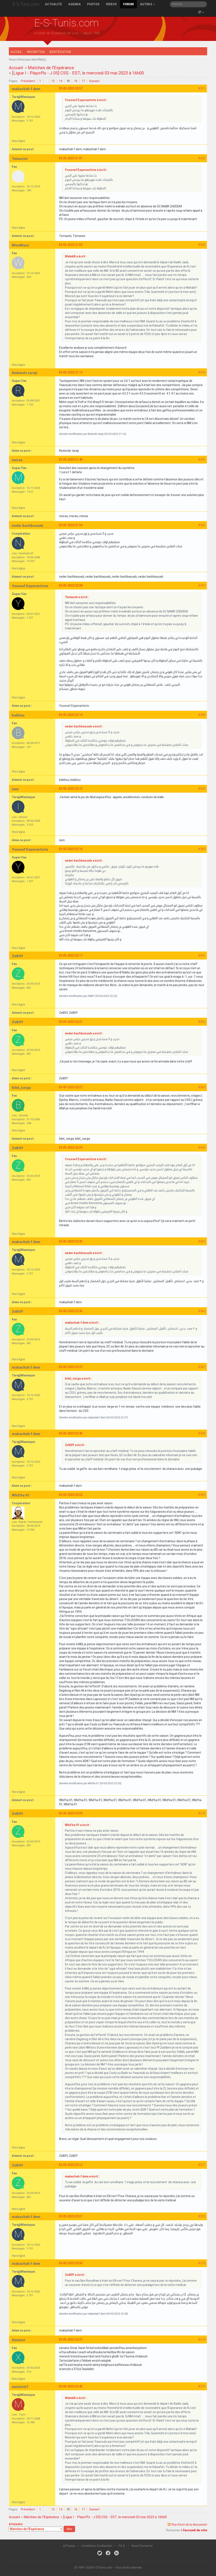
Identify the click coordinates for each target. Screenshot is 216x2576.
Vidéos (111, 4)
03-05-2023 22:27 (70, 1087)
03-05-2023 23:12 (70, 2164)
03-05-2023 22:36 (70, 1311)
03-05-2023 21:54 (70, 525)
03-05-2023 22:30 (70, 1241)
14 (60, 81)
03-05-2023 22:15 (70, 788)
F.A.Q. (122, 2546)
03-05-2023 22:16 (70, 849)
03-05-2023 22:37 (70, 1367)
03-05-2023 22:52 (70, 1494)
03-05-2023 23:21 (70, 2216)
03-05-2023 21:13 (70, 372)
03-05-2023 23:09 (70, 1813)
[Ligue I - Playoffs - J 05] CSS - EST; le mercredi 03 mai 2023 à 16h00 (78, 73)
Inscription (36, 52)
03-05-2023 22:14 (70, 714)
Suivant (94, 81)
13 (53, 81)
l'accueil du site (195, 2530)
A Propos (69, 2546)
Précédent (28, 81)
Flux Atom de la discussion (189, 2524)
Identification (60, 52)
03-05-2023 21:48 (70, 459)
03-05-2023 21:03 (70, 244)
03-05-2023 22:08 (70, 585)
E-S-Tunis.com (26, 4)
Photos (93, 4)
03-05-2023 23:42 (70, 2386)
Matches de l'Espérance (51, 67)
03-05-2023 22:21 (70, 1021)
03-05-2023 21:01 (70, 158)
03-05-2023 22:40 (70, 1433)
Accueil (16, 52)
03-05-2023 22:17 (70, 955)
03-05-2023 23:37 (70, 2339)
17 (83, 81)
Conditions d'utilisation (96, 2546)
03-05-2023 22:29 (70, 1147)
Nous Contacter (142, 2546)
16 (75, 81)
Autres (147, 4)
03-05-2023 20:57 (70, 88)
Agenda (74, 4)
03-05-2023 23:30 (70, 2263)
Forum (128, 4)
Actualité (53, 4)
